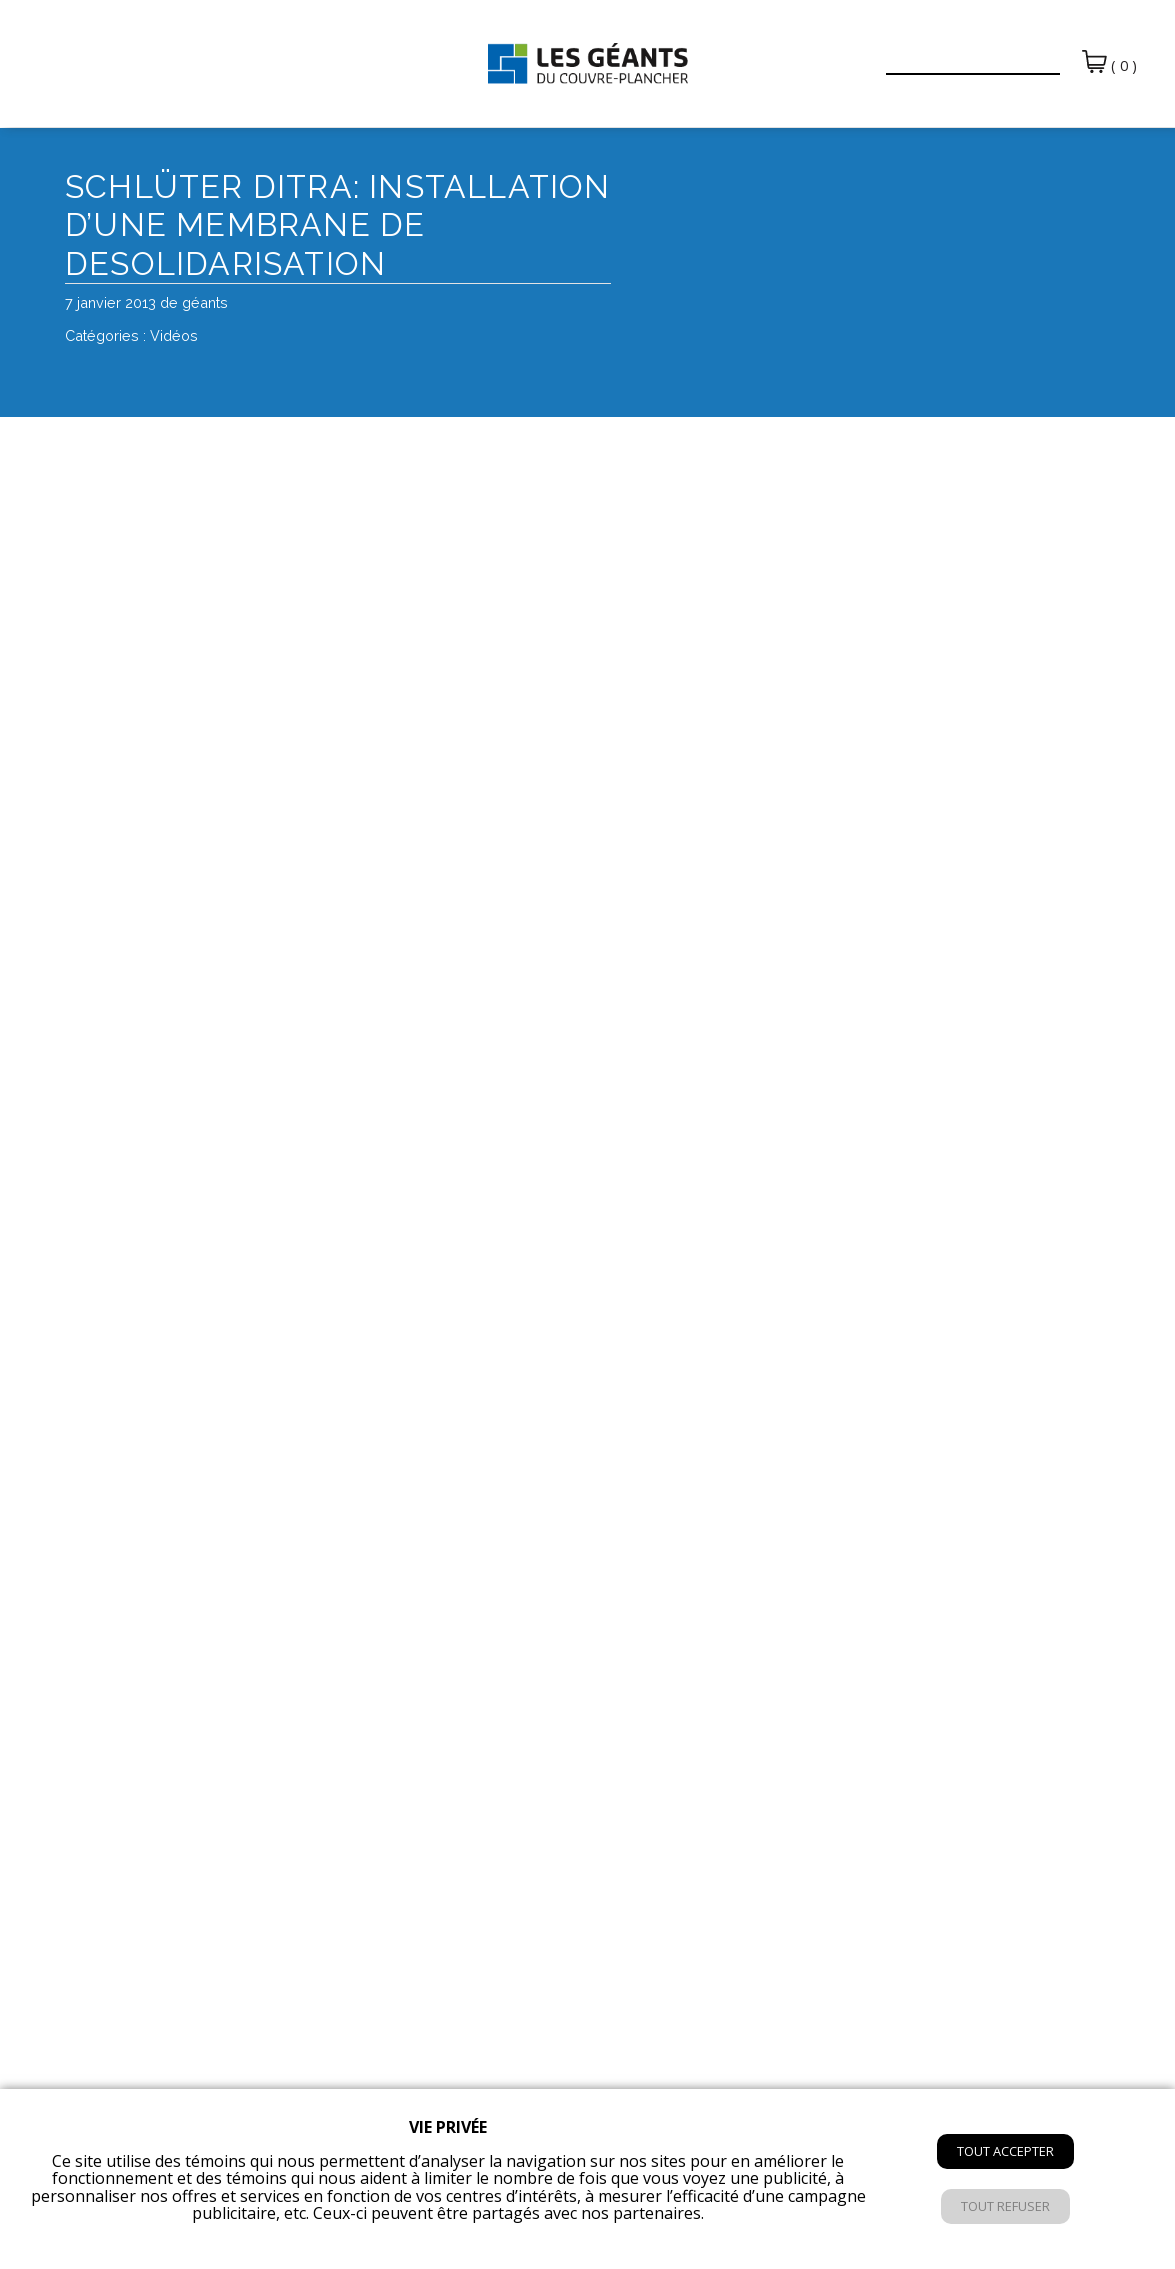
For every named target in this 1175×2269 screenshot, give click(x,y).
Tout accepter (1005, 2151)
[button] (858, 52)
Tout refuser (1005, 2206)
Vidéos (174, 335)
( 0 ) (1109, 62)
